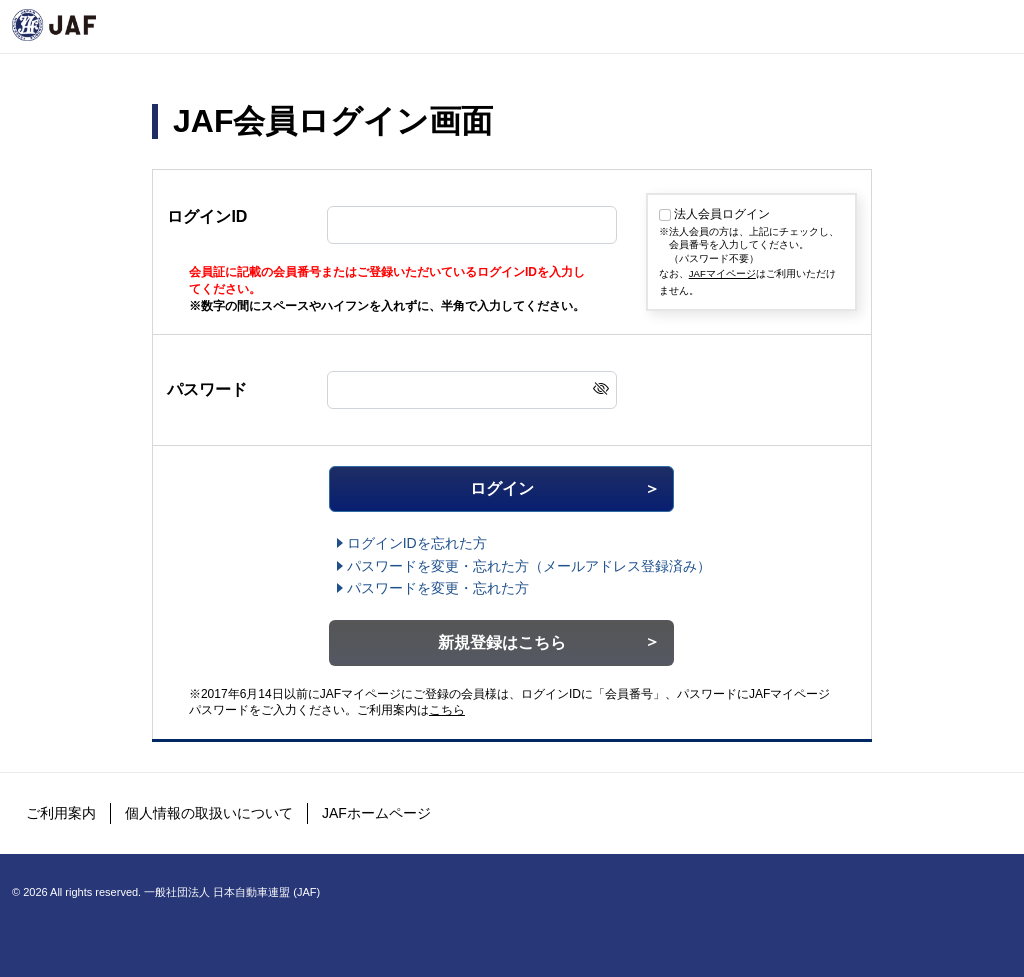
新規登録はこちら (502, 642)
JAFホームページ (376, 813)
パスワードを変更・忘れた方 (438, 588)
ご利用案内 (61, 813)
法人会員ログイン (722, 214)
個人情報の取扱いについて (209, 813)
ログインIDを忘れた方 (417, 543)
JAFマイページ (722, 273)
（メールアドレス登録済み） (529, 566)
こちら (447, 710)
